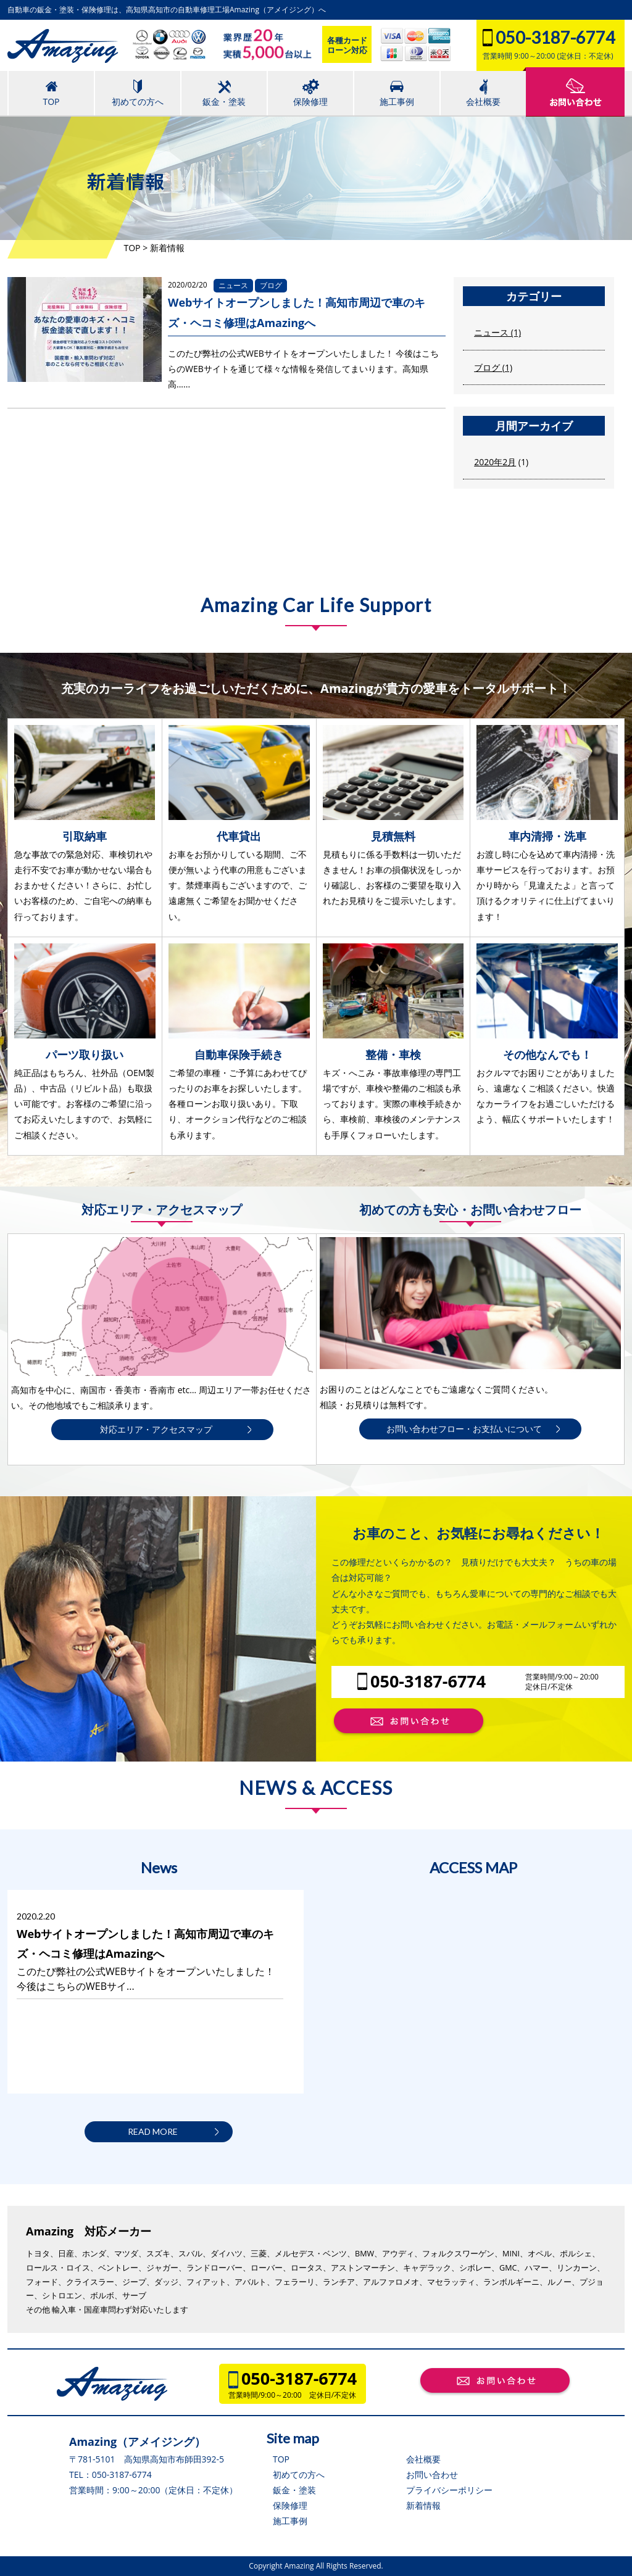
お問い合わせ (432, 2474)
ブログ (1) (493, 367)
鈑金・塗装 (294, 2490)
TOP (281, 2459)
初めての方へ (299, 2474)
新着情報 (423, 2505)
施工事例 (290, 2521)
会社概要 (423, 2459)
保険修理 (290, 2505)
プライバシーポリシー (449, 2490)
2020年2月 (495, 462)
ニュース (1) (497, 332)
